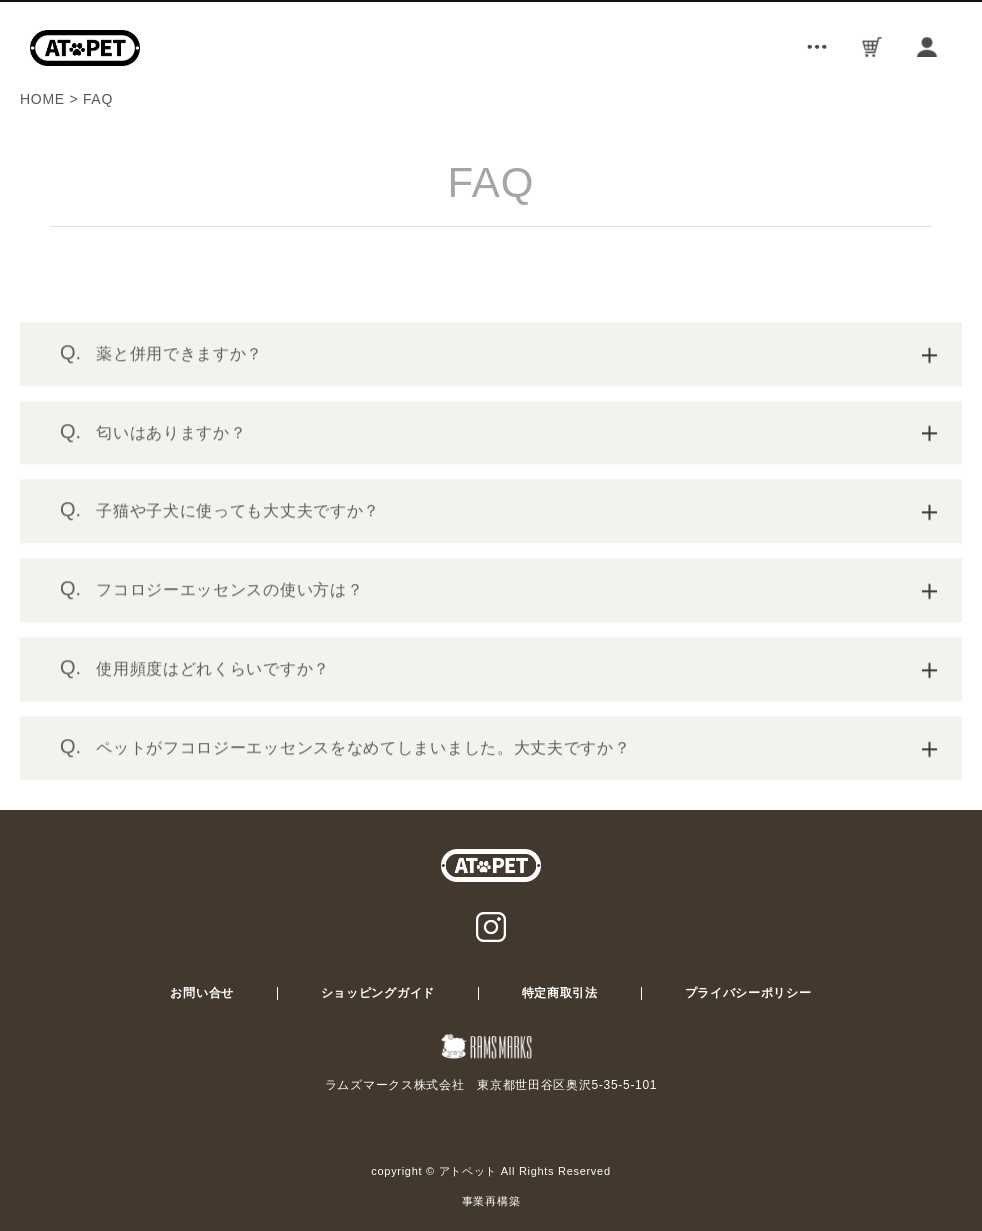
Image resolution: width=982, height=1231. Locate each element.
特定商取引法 (560, 993)
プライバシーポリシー (748, 993)
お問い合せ (202, 993)
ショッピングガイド (378, 993)
